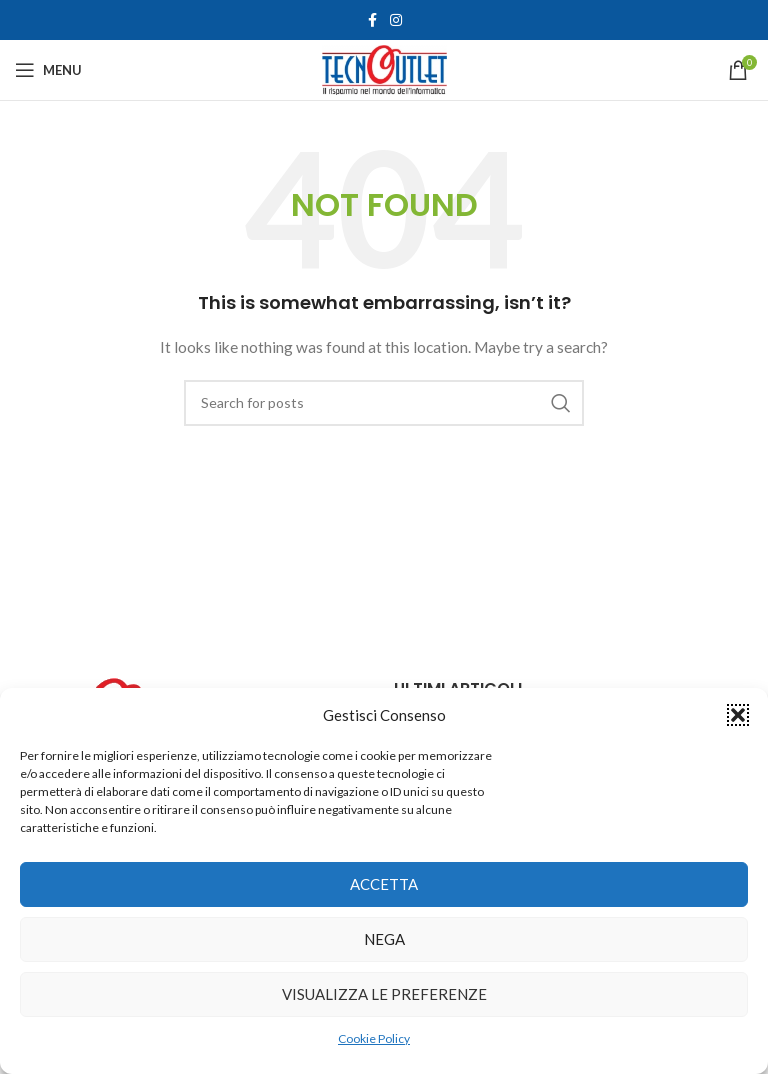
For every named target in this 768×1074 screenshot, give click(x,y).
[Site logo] (384, 68)
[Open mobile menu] (48, 70)
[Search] (384, 403)
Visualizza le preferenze (384, 994)
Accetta (384, 884)
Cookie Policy (374, 1038)
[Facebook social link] (372, 20)
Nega (384, 939)
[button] (738, 715)
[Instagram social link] (396, 20)
